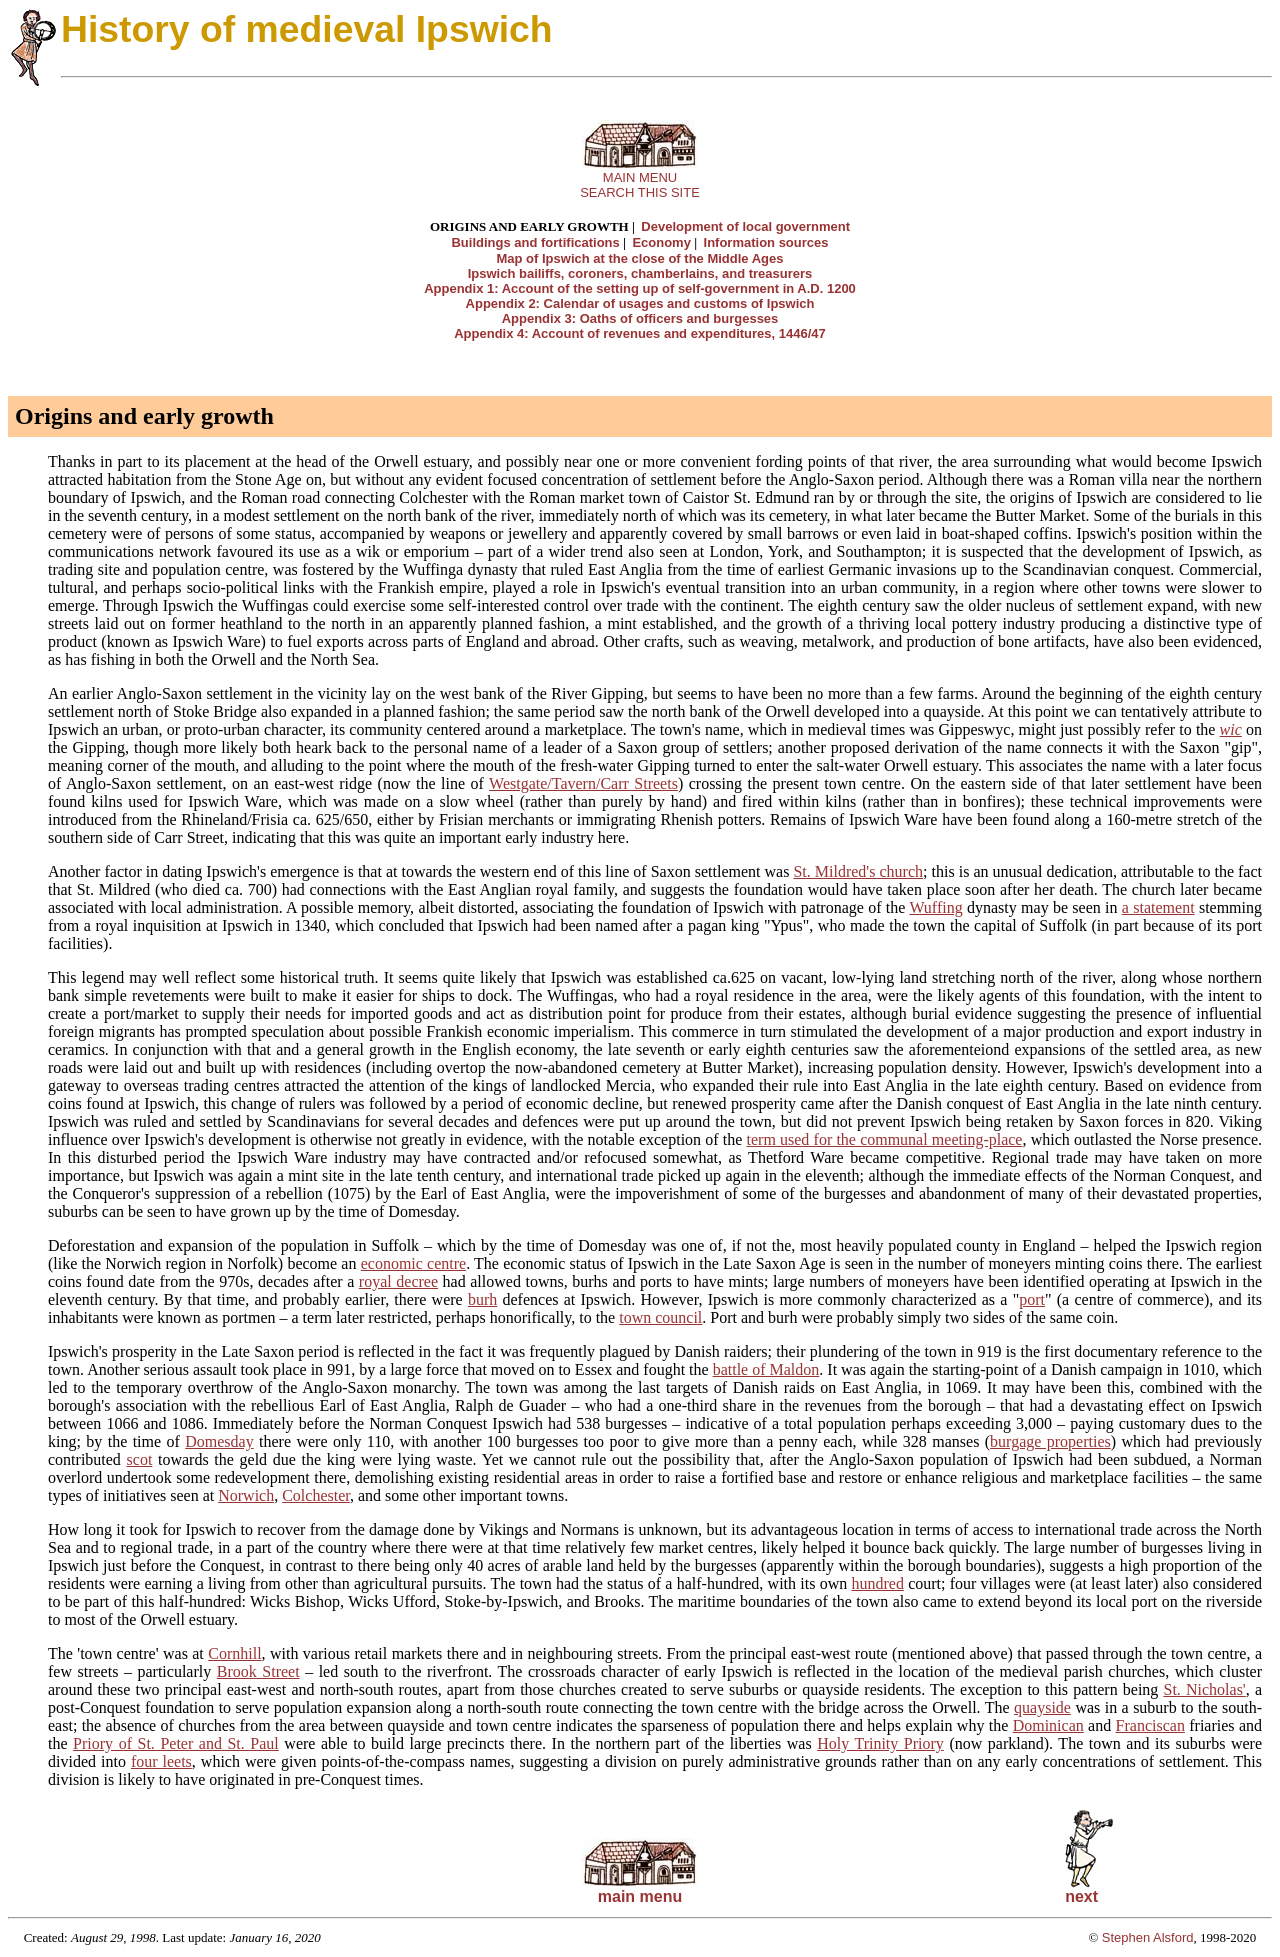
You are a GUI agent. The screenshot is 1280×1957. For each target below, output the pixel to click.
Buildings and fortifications (535, 242)
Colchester (316, 1495)
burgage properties (1050, 1441)
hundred (877, 1583)
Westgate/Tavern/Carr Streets (583, 783)
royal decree (398, 1281)
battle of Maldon (766, 1369)
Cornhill (234, 1653)
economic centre (413, 1263)
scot (140, 1459)
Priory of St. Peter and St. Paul (176, 1743)
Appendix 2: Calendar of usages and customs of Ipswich (640, 303)
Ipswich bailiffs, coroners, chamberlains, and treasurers (640, 273)
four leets (161, 1761)
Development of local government (745, 226)
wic (1231, 729)
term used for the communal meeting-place (885, 1139)
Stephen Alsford (1148, 1937)
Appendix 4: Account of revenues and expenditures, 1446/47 (640, 333)
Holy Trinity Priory (880, 1743)
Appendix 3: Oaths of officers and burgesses (640, 318)
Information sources (766, 242)
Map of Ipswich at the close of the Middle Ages (640, 258)
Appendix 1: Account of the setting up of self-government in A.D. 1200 (640, 288)
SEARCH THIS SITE (640, 192)
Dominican (1048, 1725)
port (1032, 1299)
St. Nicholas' (1205, 1689)
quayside (1042, 1707)
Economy (661, 242)
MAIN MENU (640, 177)
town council (660, 1317)
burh (482, 1299)
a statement (1158, 907)
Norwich (246, 1495)
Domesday (219, 1441)
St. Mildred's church (858, 871)
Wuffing (935, 907)
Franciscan (1150, 1725)
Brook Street (258, 1671)
